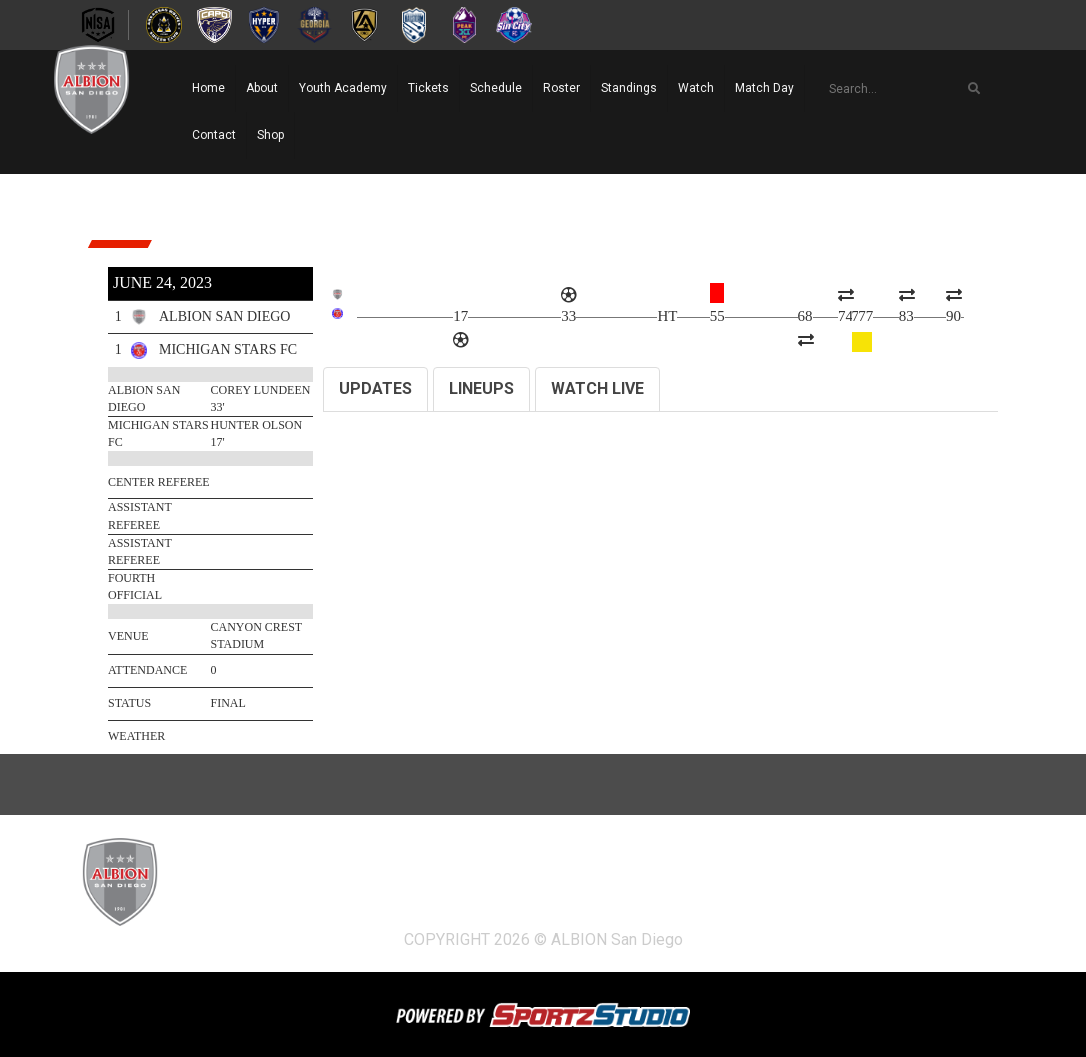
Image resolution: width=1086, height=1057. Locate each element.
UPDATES (375, 388)
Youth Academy (343, 88)
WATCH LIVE (597, 388)
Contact (214, 135)
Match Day (764, 88)
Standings (629, 88)
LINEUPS (481, 388)
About (262, 88)
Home (208, 88)
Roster (561, 88)
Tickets (428, 88)
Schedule (496, 88)
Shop (270, 135)
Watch (696, 88)
